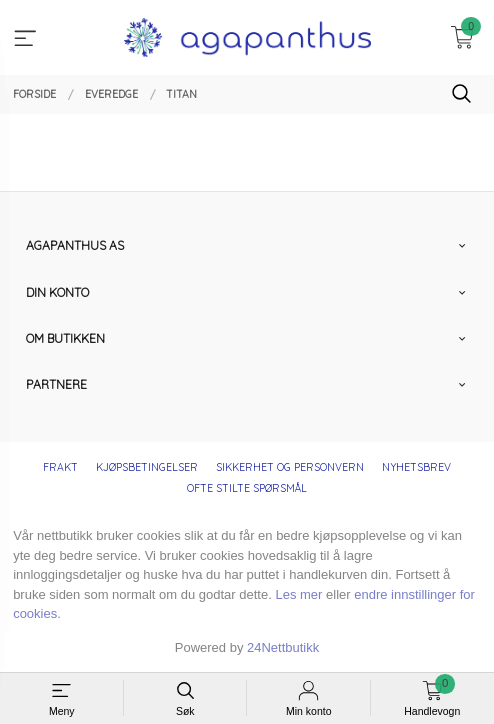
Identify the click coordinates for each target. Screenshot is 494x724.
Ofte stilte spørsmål (247, 488)
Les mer (298, 594)
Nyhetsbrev (416, 467)
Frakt (60, 467)
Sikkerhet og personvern (290, 467)
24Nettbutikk (283, 647)
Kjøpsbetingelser (147, 467)
